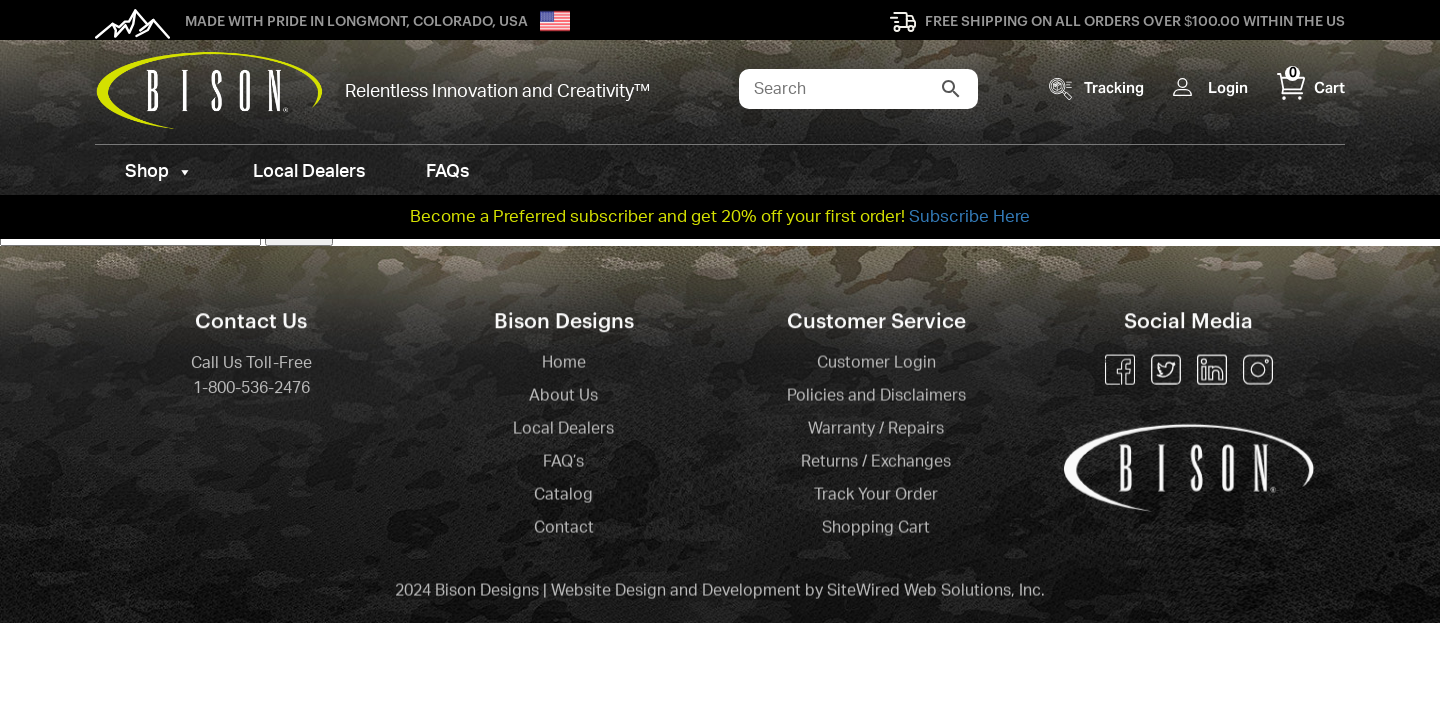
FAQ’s (563, 463)
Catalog (563, 496)
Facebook (1120, 371)
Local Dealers (309, 172)
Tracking (1114, 87)
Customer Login (876, 364)
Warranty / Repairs (876, 430)
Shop (159, 172)
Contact (564, 529)
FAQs (448, 172)
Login (1228, 87)
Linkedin (1212, 371)
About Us (563, 397)
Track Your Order (876, 496)
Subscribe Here (969, 216)
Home (564, 364)
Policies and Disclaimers (876, 397)
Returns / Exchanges (876, 463)
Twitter (1166, 371)
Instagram (1258, 371)
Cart (1311, 87)
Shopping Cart (876, 529)
